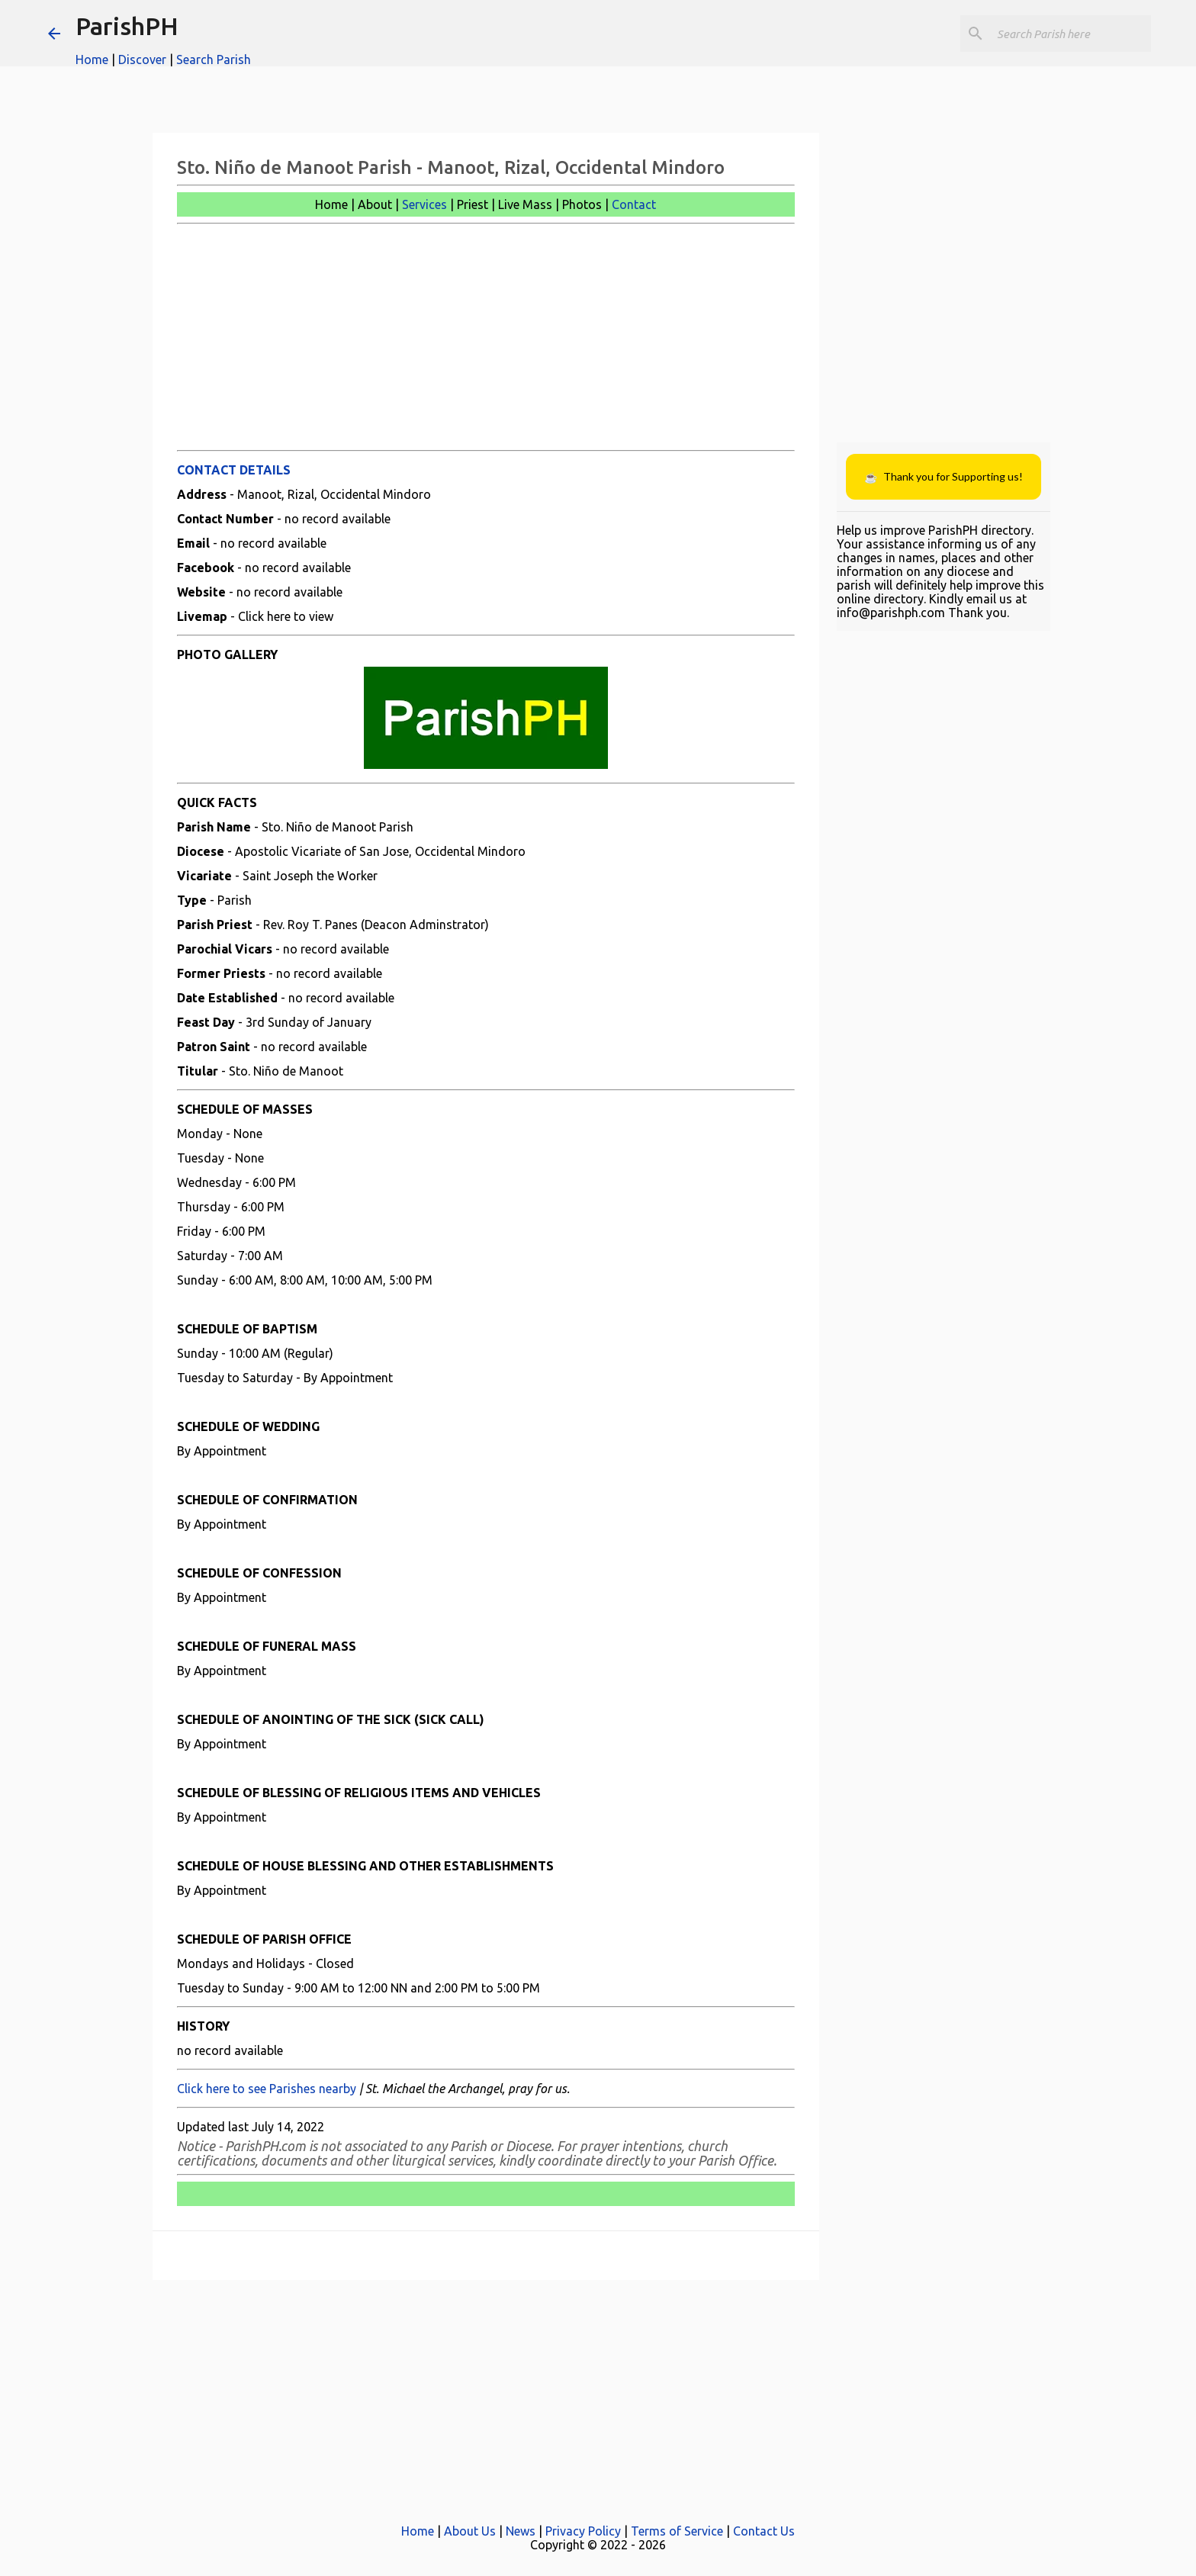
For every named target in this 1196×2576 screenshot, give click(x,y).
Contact (634, 204)
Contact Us (764, 2531)
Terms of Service (677, 2531)
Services (424, 204)
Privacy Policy (583, 2531)
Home (92, 59)
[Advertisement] (486, 337)
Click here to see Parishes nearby (266, 2088)
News (520, 2531)
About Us (470, 2531)
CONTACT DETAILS (234, 470)
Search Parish (213, 59)
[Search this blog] (1071, 33)
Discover (142, 59)
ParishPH (127, 26)
